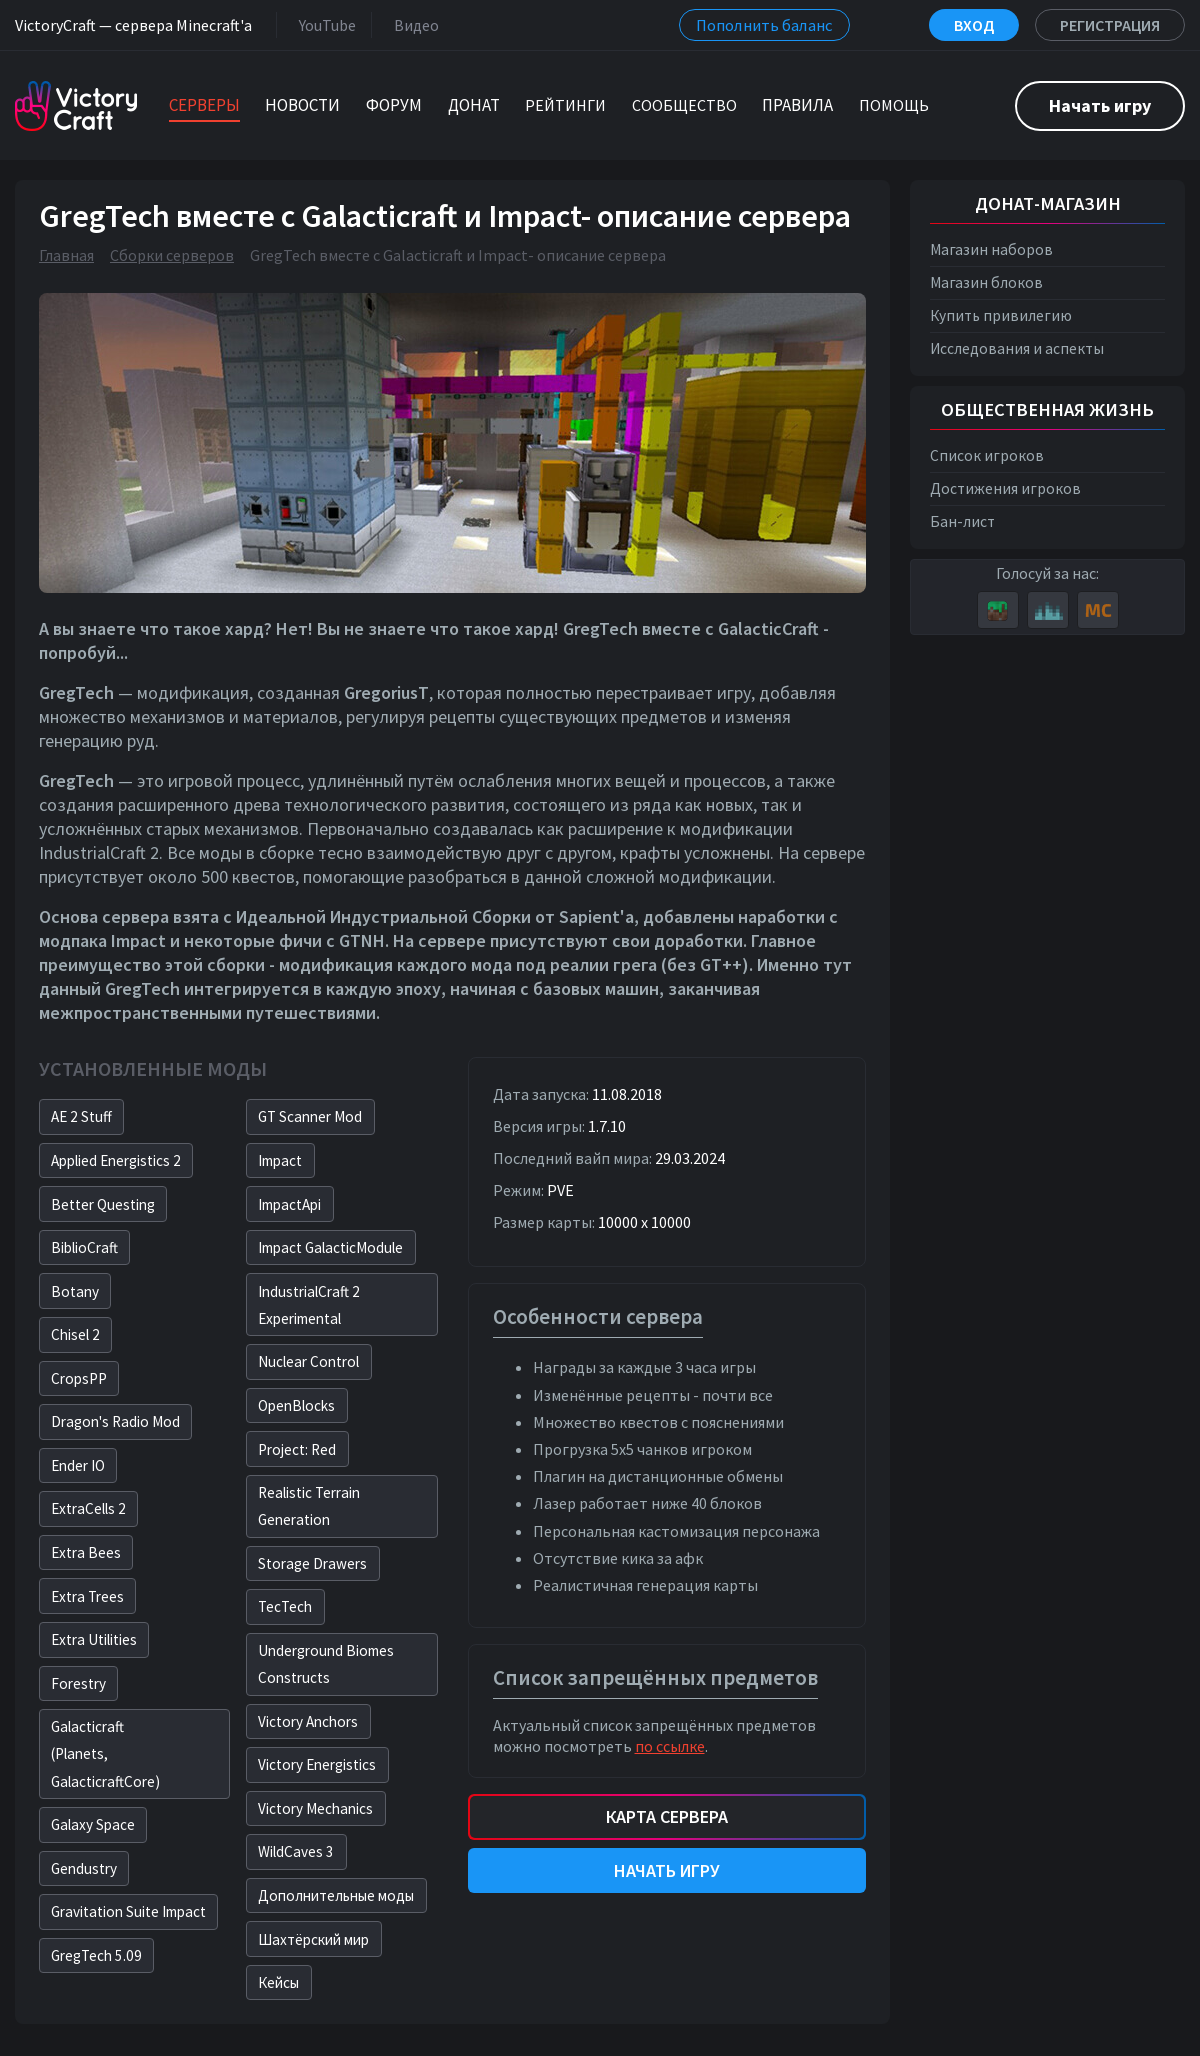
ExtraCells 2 (88, 1508)
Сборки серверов (172, 255)
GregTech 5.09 (96, 1955)
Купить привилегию (1001, 315)
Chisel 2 (75, 1334)
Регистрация (1110, 25)
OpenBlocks (296, 1405)
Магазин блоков (986, 282)
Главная (66, 255)
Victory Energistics (317, 1764)
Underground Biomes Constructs (326, 1664)
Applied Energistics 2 (116, 1160)
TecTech (285, 1606)
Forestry (78, 1683)
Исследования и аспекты (1017, 348)
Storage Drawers (312, 1563)
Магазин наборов (991, 249)
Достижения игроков (1005, 488)
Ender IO (78, 1465)
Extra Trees (87, 1596)
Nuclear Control (308, 1361)
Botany (75, 1291)
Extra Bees (86, 1552)
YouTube (323, 24)
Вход (974, 25)
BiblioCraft (84, 1247)
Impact (280, 1160)
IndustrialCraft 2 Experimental (309, 1305)
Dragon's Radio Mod (115, 1421)
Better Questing (103, 1204)
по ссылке (670, 1746)
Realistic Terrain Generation (309, 1506)
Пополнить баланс (764, 25)
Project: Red (297, 1449)
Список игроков (987, 455)
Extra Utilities (94, 1639)
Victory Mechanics (315, 1808)
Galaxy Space (93, 1824)
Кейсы (278, 1982)
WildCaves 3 (296, 1851)
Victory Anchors (308, 1721)
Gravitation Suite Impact (128, 1911)
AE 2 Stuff (81, 1116)
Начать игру (1100, 105)
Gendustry (84, 1868)
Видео (412, 24)
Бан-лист (962, 521)
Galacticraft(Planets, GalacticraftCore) (105, 1753)
